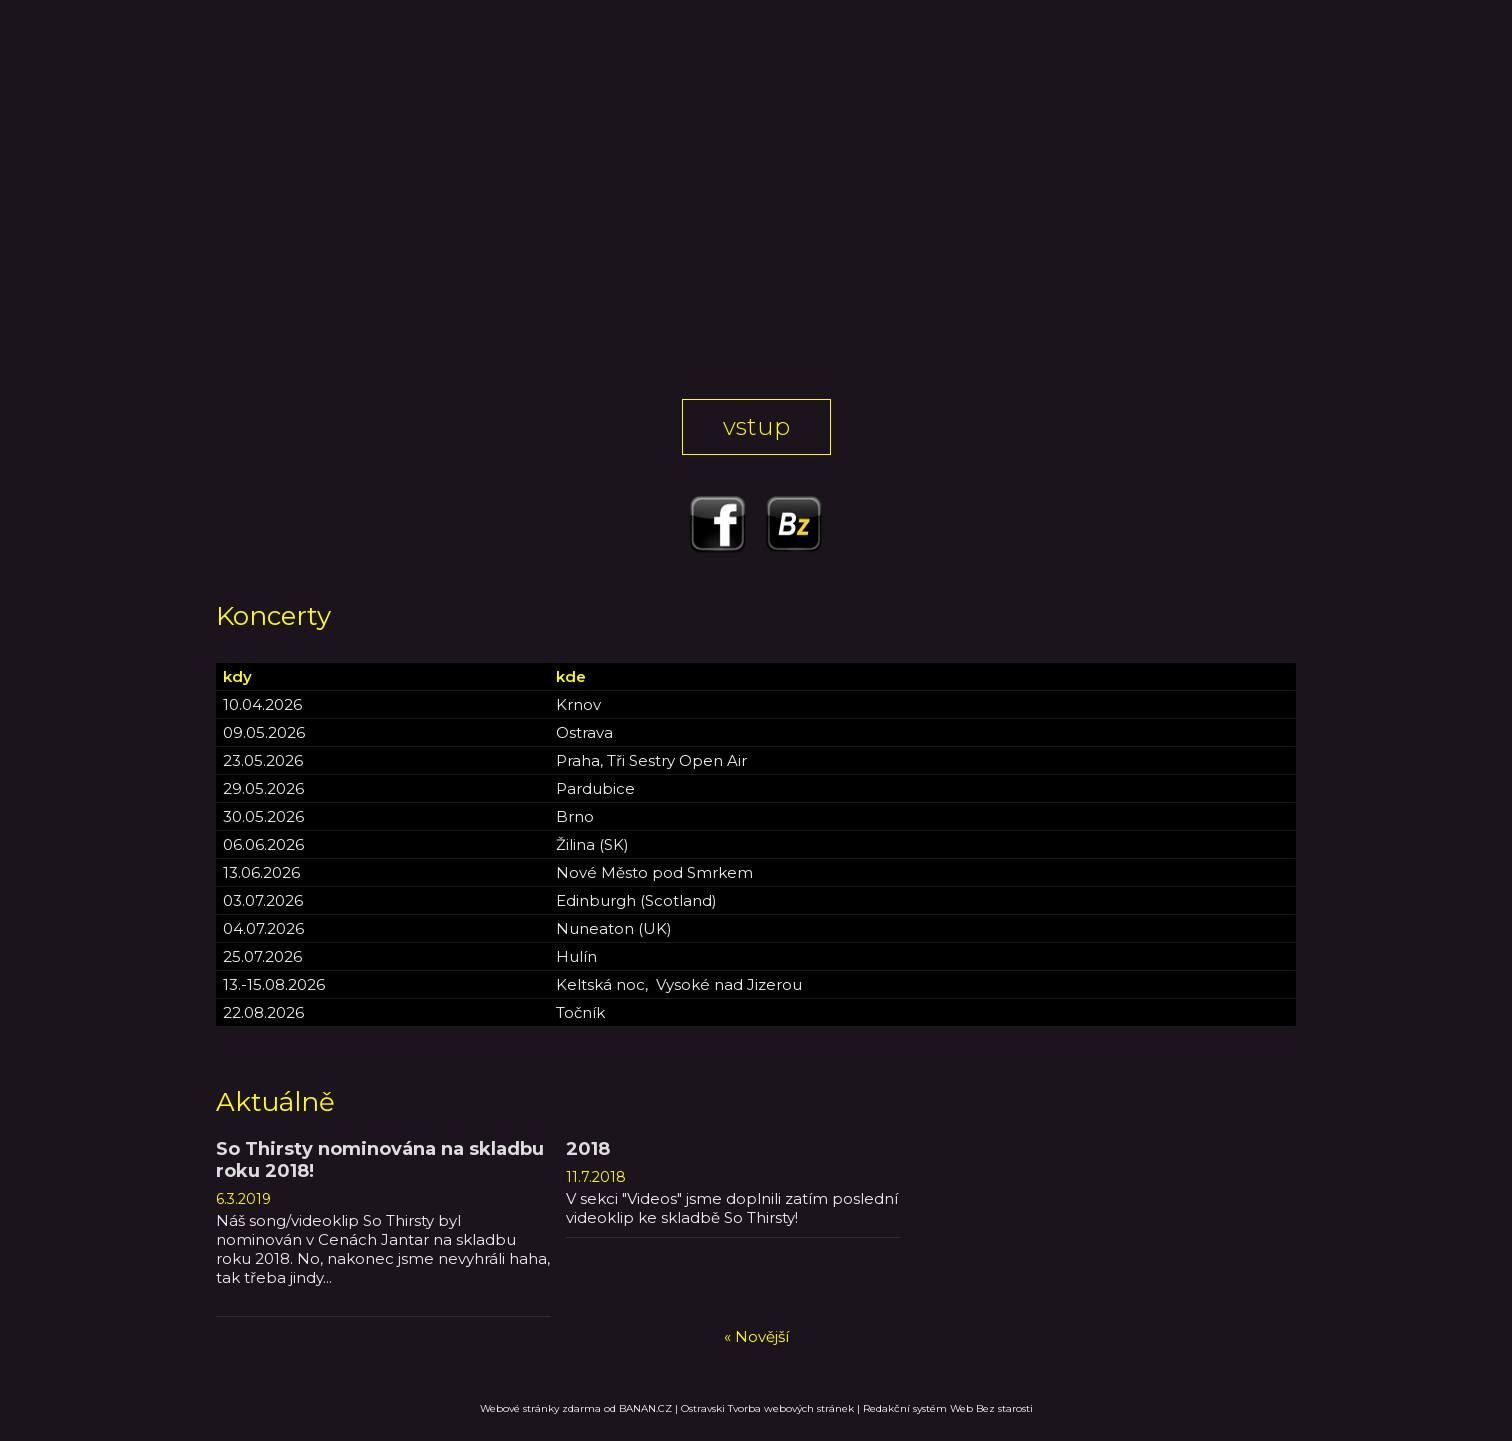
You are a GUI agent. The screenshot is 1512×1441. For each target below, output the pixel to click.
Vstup (756, 426)
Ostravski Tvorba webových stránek (767, 1408)
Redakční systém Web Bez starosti (948, 1408)
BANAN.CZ (645, 1408)
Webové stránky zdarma (540, 1408)
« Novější (756, 1336)
